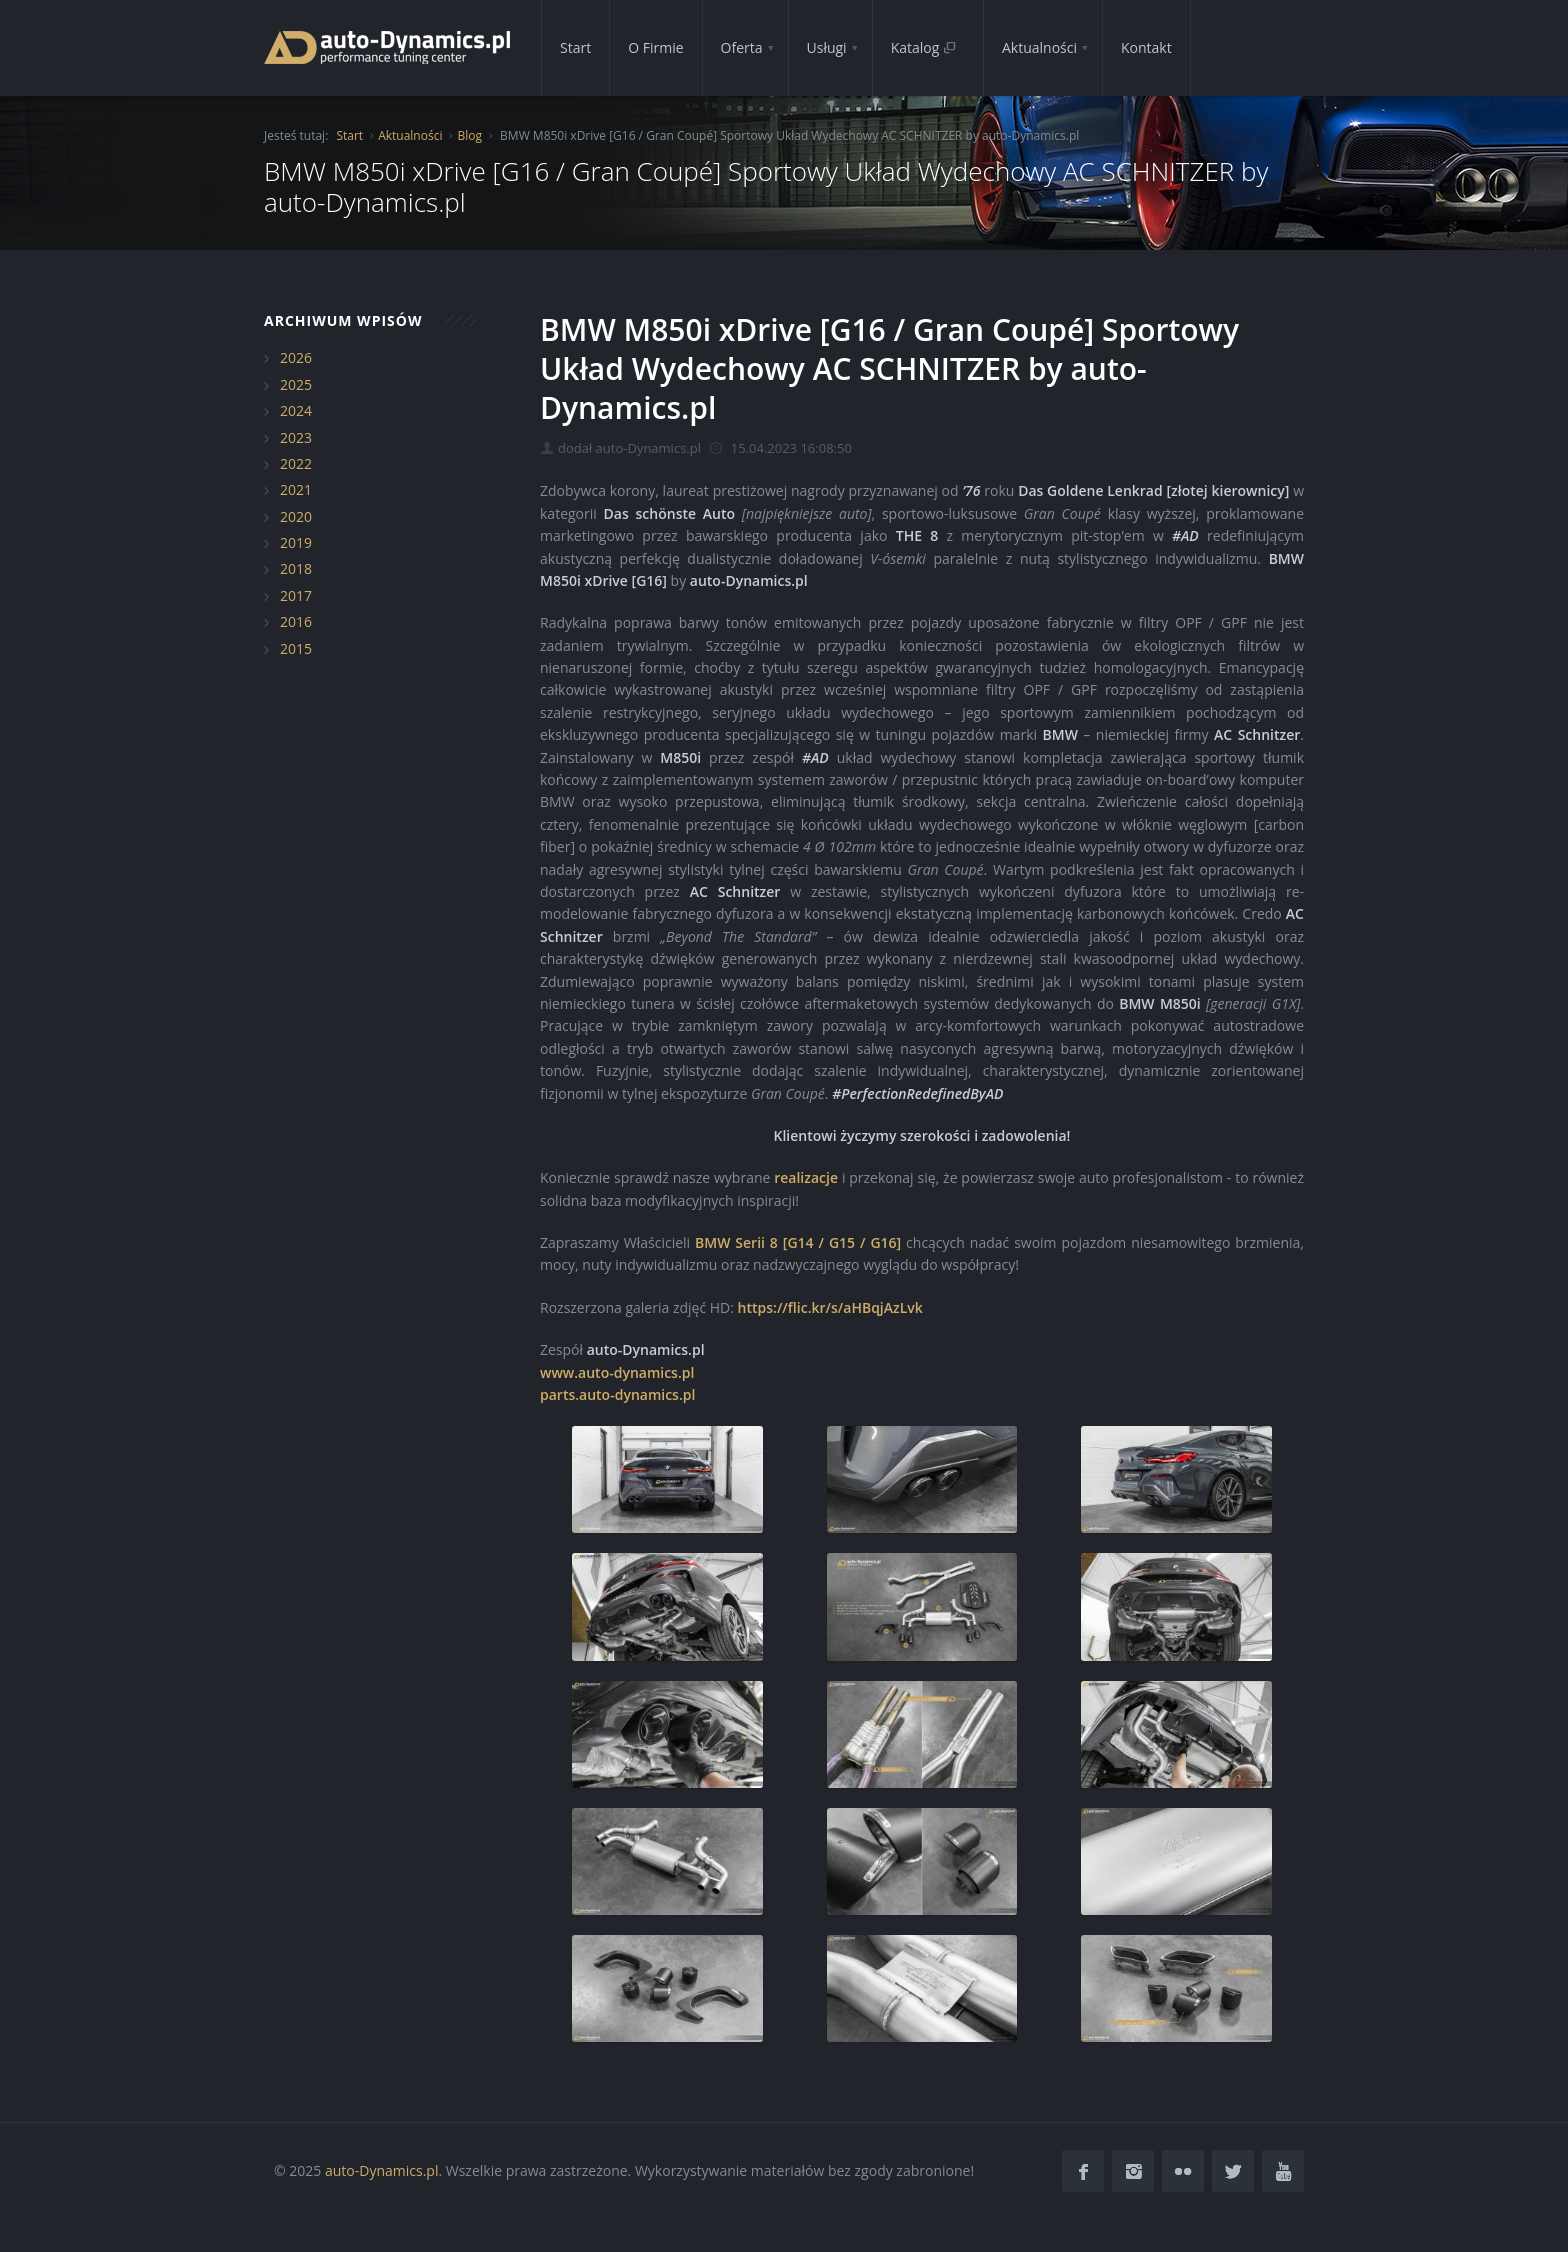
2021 (296, 489)
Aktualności (1039, 47)
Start (575, 47)
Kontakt (1146, 47)
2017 (296, 595)
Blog (469, 135)
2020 (296, 516)
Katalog (924, 47)
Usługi (827, 47)
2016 (296, 621)
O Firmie (655, 47)
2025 (296, 384)
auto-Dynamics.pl (381, 2170)
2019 (296, 542)
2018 (296, 568)
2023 (296, 437)
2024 (296, 410)
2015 (296, 648)
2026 (296, 357)
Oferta (742, 47)
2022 (296, 463)
